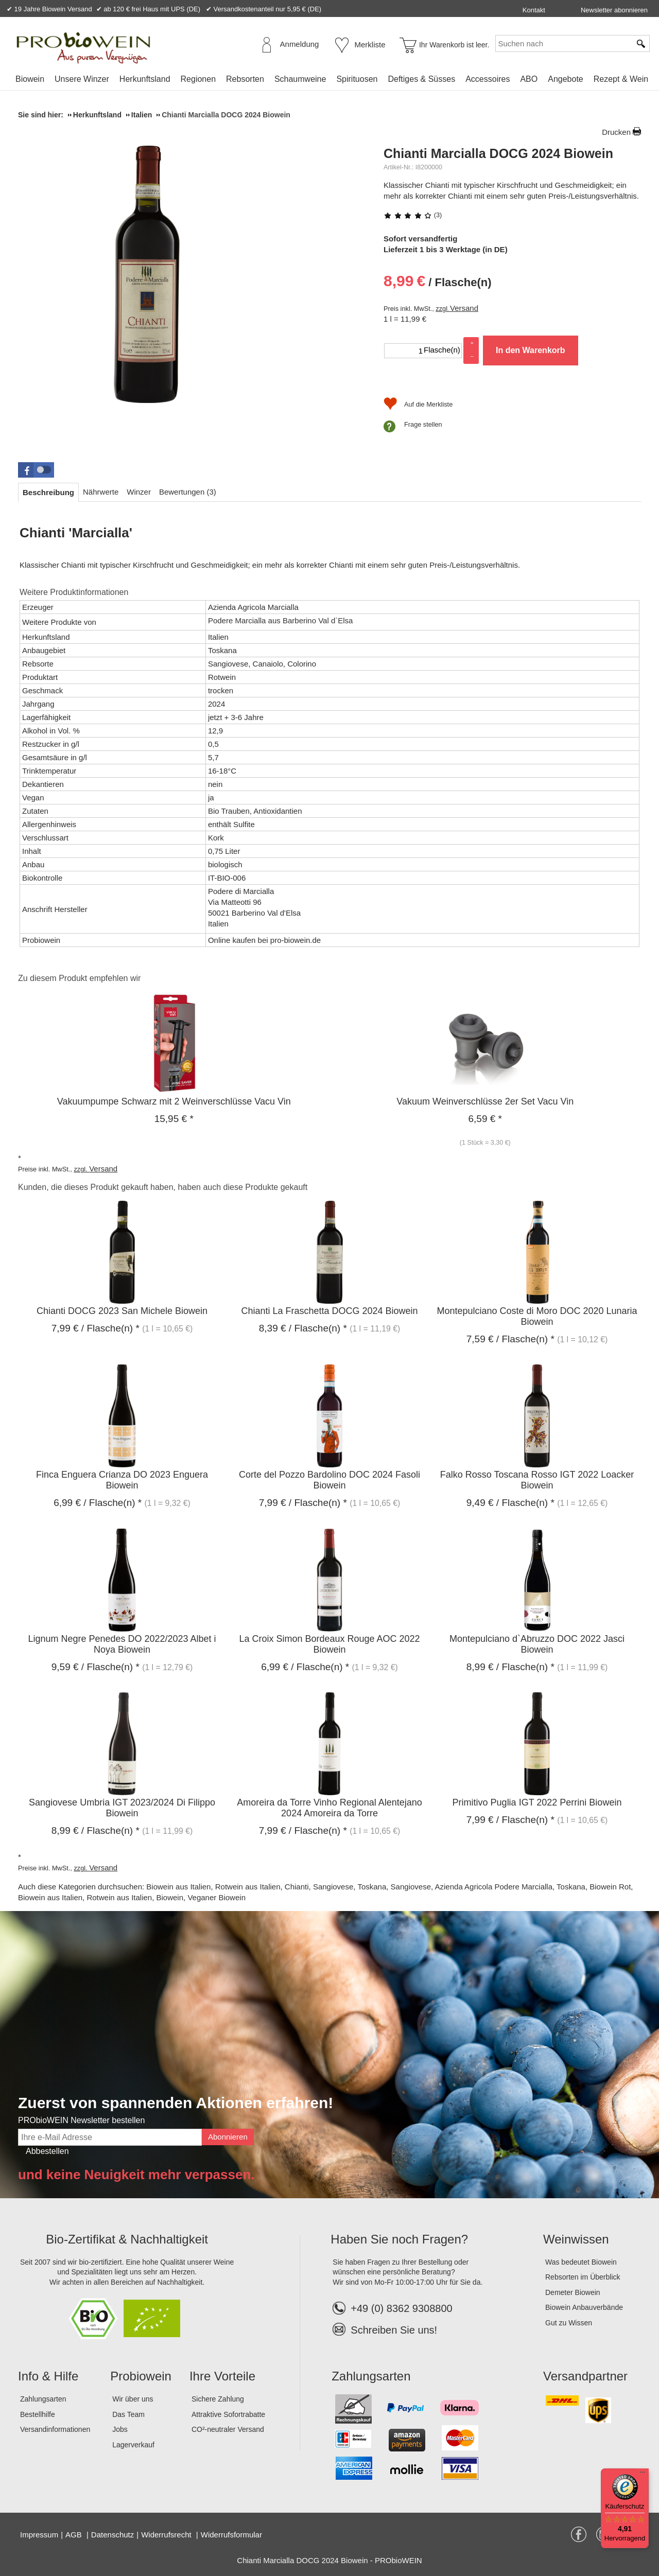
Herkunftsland (144, 79)
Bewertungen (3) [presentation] (187, 491)
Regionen (198, 79)
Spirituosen (356, 79)
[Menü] (642, 2474)
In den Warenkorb (530, 350)
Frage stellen (423, 424)
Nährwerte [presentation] (100, 491)
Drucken (616, 132)
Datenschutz (112, 2534)
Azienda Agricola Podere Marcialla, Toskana (510, 1886)
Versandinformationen (55, 2429)
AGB (74, 2534)
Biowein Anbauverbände (584, 2307)
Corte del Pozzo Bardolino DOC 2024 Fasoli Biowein (329, 1480)
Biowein (29, 79)
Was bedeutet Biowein (581, 2262)
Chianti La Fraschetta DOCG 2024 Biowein (329, 1311)
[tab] (48, 492)
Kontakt (534, 10)
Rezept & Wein (621, 79)
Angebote (565, 79)
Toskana (371, 1886)
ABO (528, 79)
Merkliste (370, 44)
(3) (413, 215)
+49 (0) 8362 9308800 (392, 2308)
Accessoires (487, 79)
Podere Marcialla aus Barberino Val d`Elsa (280, 620)
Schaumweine (300, 79)
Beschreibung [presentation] (48, 492)
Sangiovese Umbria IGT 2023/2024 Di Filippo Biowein (122, 1807)
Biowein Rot (610, 1886)
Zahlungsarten (43, 2399)
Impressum (39, 2534)
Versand (464, 308)
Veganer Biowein (216, 1897)
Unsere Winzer (82, 79)
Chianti (297, 1886)
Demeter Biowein (572, 2292)
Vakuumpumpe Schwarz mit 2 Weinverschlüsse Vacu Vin (174, 1101)
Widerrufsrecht (167, 2534)
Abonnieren (228, 2136)
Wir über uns (132, 2399)
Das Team (128, 2414)
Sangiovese (333, 1886)
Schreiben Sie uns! (394, 2330)
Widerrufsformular (231, 2534)
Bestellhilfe (37, 2414)
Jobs (120, 2429)
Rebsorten (245, 79)
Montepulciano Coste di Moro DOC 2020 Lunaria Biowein (537, 1316)
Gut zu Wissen (568, 2323)
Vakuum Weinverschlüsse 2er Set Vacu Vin (485, 1101)
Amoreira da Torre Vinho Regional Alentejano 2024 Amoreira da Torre (329, 1807)
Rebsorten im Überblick (582, 2277)
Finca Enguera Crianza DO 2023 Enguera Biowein (122, 1480)
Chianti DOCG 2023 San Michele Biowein (122, 1311)
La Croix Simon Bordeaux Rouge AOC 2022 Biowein (329, 1644)
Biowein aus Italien (178, 1886)
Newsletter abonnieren (614, 10)
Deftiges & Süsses (421, 79)
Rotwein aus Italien (248, 1886)
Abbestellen (47, 2151)
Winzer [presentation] (139, 491)
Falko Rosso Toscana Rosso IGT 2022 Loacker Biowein (537, 1480)
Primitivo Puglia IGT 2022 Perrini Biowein (537, 1802)
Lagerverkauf (133, 2445)
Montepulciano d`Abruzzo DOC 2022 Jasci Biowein (537, 1644)
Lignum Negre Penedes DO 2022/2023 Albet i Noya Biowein (122, 1644)
